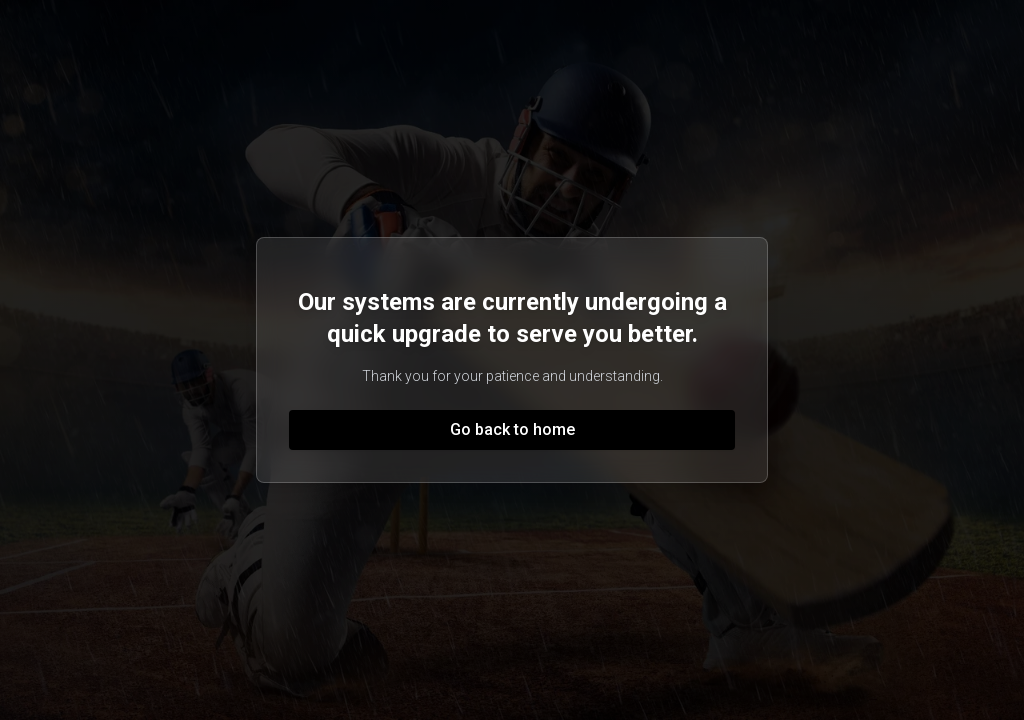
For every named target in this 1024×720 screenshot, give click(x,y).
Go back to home (512, 429)
